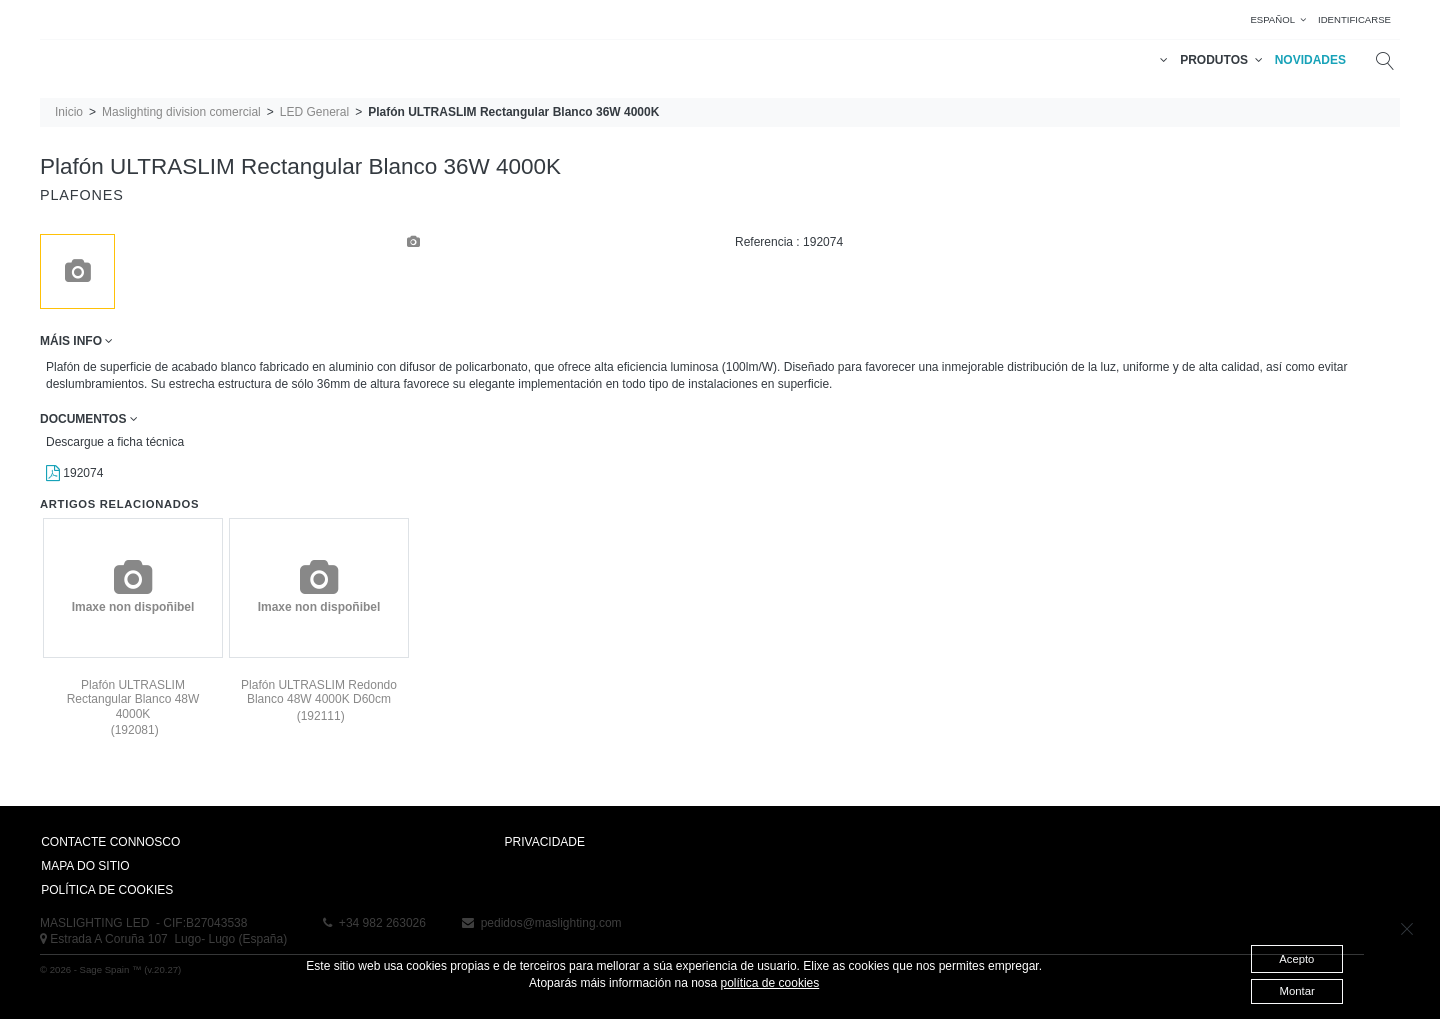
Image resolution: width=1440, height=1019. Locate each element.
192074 (74, 473)
